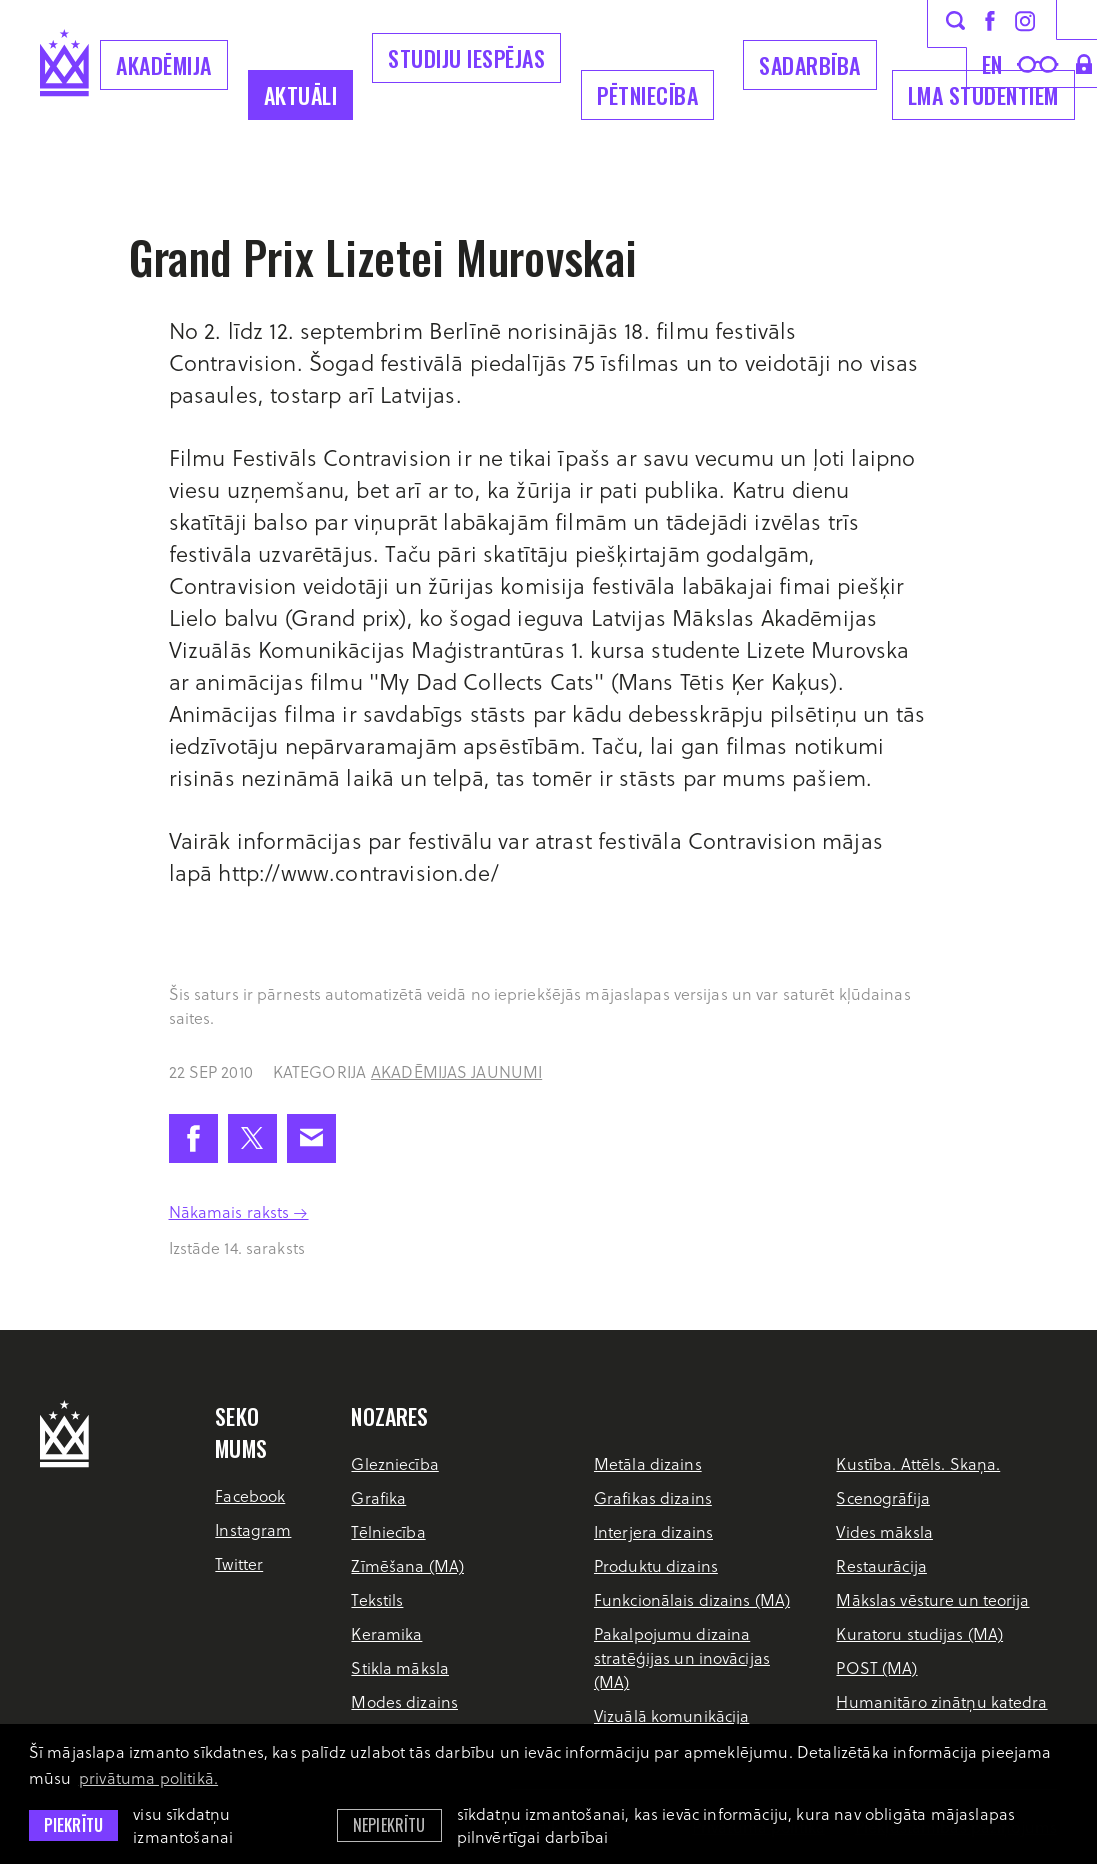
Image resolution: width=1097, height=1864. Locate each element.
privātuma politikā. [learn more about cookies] (148, 1777)
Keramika (386, 1633)
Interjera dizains (653, 1531)
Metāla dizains (648, 1463)
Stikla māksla (400, 1667)
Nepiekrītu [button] (389, 1825)
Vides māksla (884, 1531)
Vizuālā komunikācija (671, 1715)
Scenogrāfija (882, 1497)
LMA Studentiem (983, 95)
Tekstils (377, 1599)
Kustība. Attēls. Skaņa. (918, 1463)
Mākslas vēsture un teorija (932, 1599)
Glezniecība (394, 1463)
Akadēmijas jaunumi (456, 1071)
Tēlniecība (388, 1531)
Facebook (250, 1495)
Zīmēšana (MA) (407, 1565)
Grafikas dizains (653, 1497)
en (992, 64)
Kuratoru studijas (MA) (919, 1633)
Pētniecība (647, 95)
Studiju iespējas (466, 58)
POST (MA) (876, 1667)
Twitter (239, 1563)
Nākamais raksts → (239, 1211)
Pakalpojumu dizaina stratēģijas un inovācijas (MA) (682, 1657)
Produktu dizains (656, 1565)
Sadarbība (810, 65)
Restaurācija (881, 1565)
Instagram (253, 1529)
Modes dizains (404, 1701)
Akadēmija (164, 65)
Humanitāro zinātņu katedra (941, 1701)
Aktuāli (301, 95)
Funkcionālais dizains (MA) (692, 1599)
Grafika (378, 1497)
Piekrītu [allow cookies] (73, 1825)
